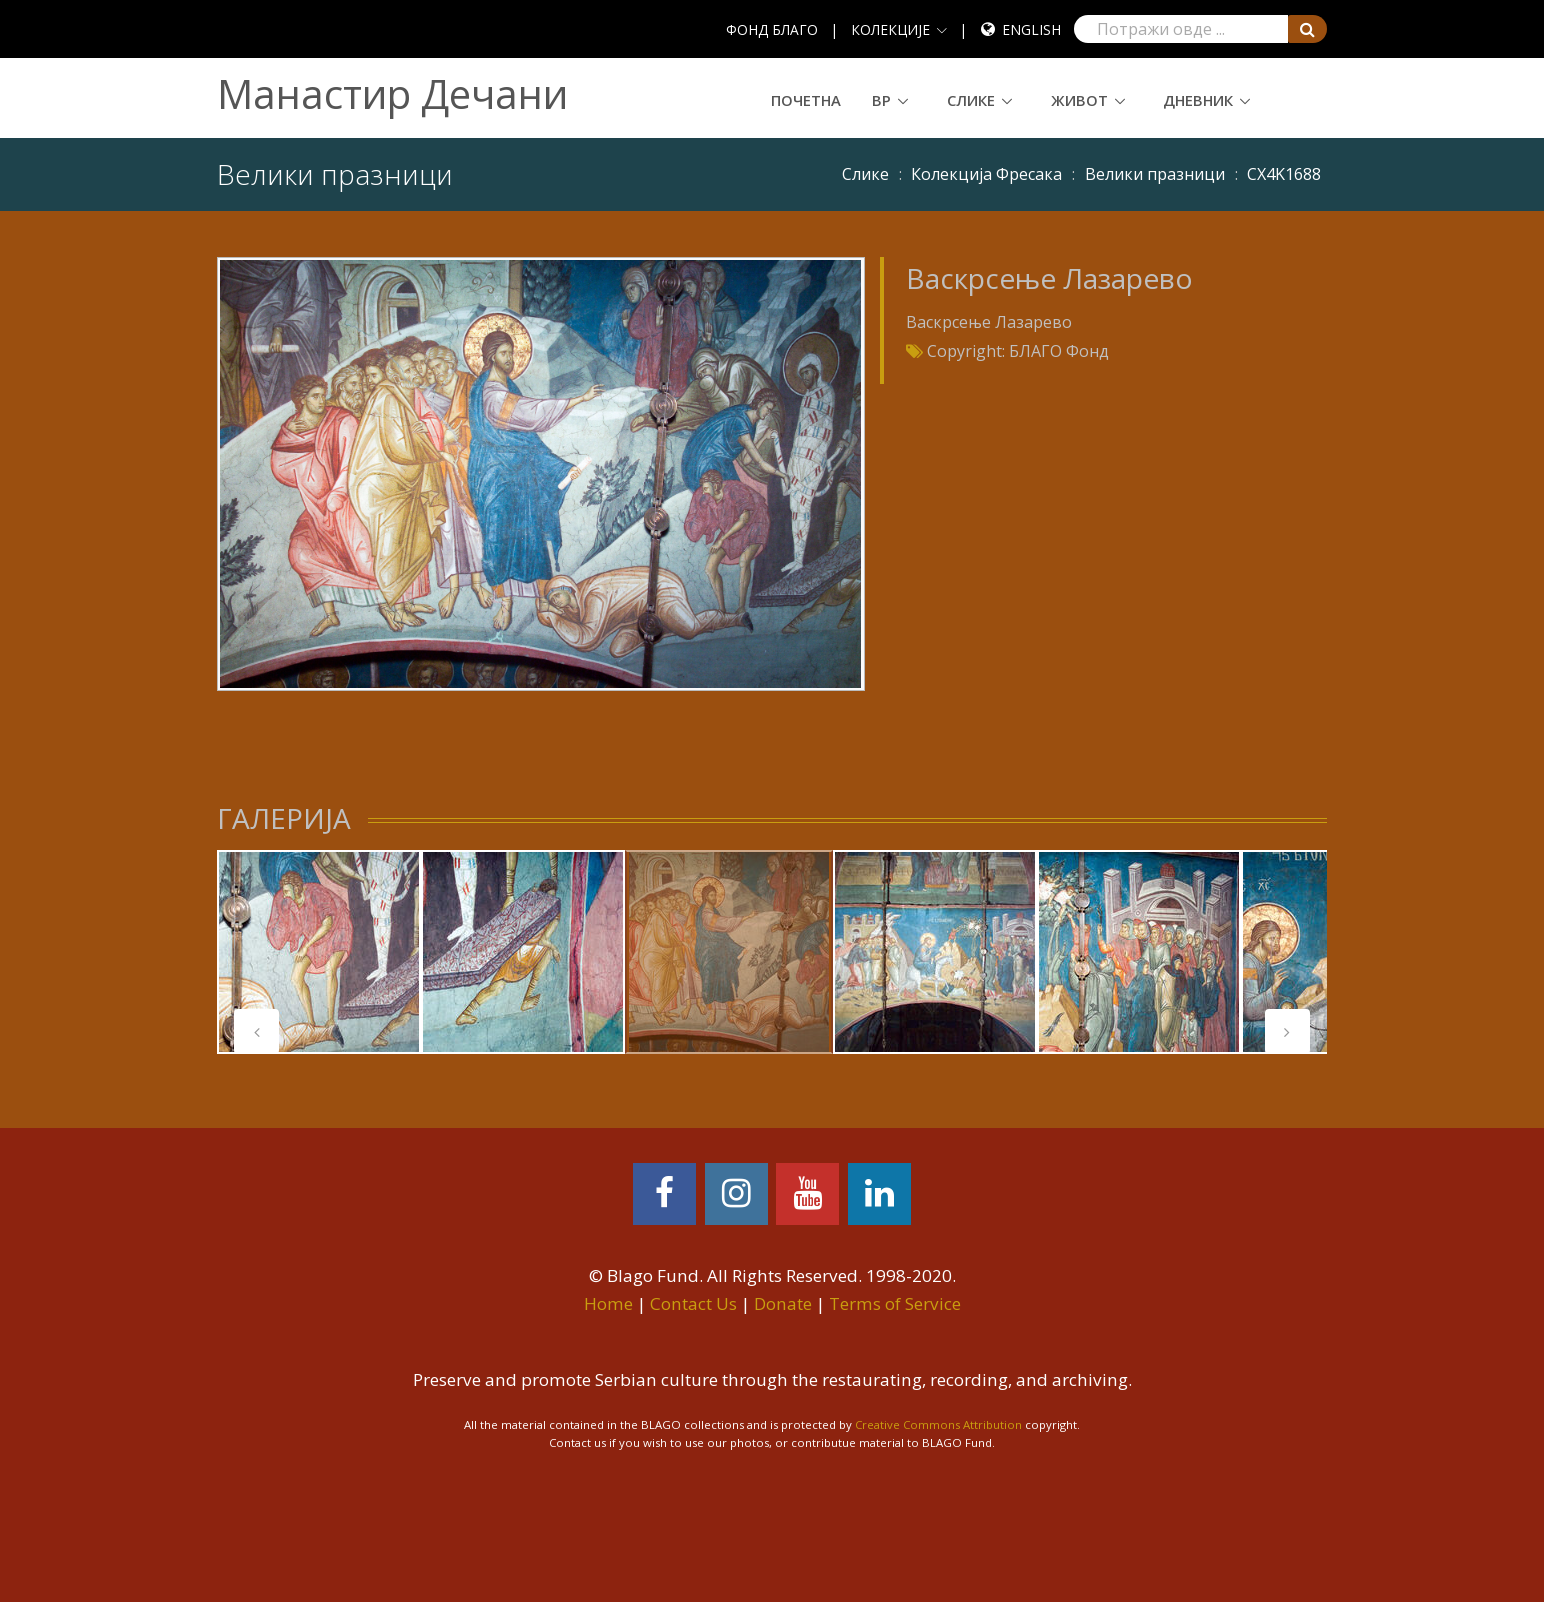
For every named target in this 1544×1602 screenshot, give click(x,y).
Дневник (1198, 100)
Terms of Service (895, 1303)
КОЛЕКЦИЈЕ (890, 29)
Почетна (806, 100)
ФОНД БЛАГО (772, 29)
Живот (1079, 100)
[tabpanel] (319, 952)
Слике (971, 100)
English (1031, 29)
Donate (783, 1303)
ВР (881, 100)
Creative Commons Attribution (938, 1424)
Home (608, 1303)
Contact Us (693, 1303)
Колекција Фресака (986, 174)
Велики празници (1155, 174)
